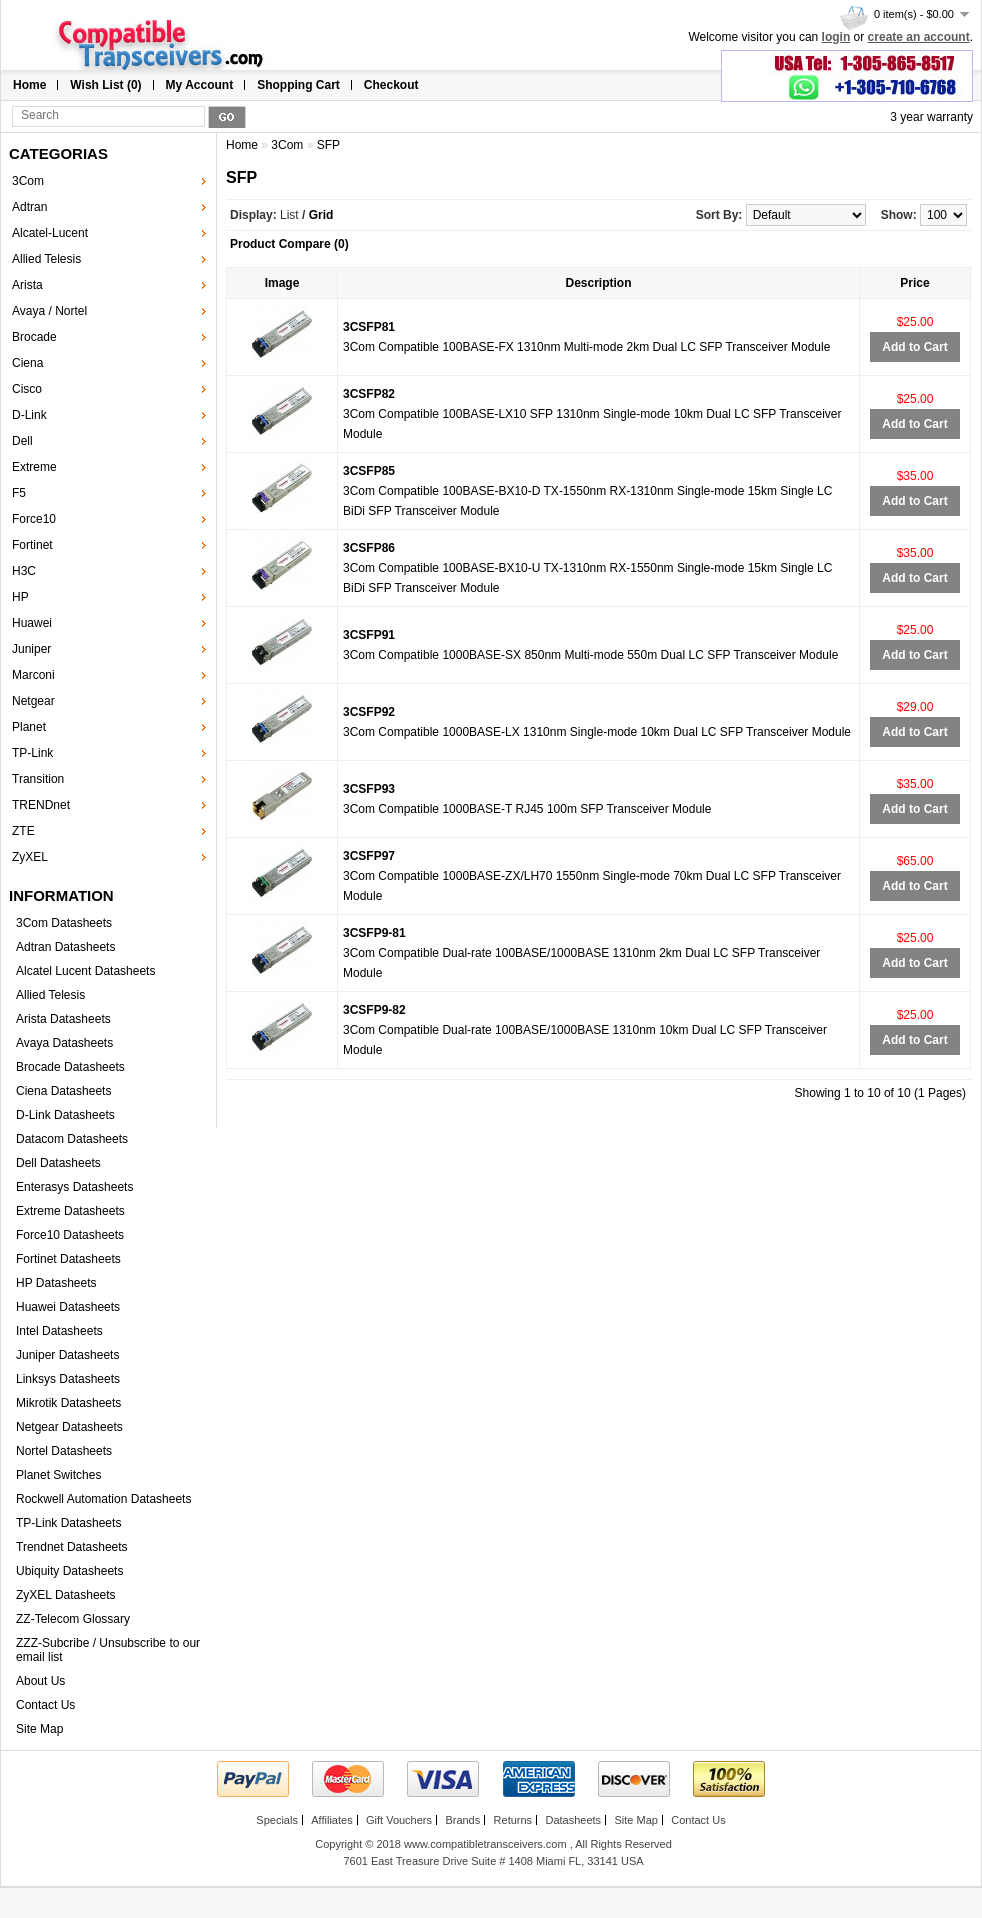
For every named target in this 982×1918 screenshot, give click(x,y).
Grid (321, 215)
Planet (29, 727)
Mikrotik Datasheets (68, 1403)
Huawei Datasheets (68, 1307)
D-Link (29, 415)
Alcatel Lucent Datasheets (85, 971)
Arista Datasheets (63, 1019)
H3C (24, 571)
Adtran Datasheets (65, 947)
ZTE (23, 831)
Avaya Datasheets (64, 1043)
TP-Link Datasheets (68, 1523)
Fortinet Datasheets (68, 1259)
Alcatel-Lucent (50, 233)
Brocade (34, 337)
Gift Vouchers (399, 1820)
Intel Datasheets (59, 1331)
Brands (462, 1820)
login (836, 37)
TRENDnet (41, 805)
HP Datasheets (56, 1283)
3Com (28, 181)
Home (29, 85)
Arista (27, 285)
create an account (919, 37)
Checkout (391, 85)
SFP (328, 145)
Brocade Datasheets (70, 1067)
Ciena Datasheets (63, 1091)
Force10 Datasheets (70, 1235)
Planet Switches (58, 1475)
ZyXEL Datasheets (66, 1595)
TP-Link (32, 753)
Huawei (32, 623)
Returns (513, 1820)
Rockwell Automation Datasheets (103, 1499)
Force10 (34, 519)
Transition (38, 779)
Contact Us (45, 1705)
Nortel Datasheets (64, 1451)
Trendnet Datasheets (72, 1547)
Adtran (29, 207)
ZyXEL (30, 857)
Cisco (27, 389)
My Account (200, 85)
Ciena (27, 363)
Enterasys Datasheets (74, 1187)
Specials (277, 1820)
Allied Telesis (46, 259)
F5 (19, 493)
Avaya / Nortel (49, 311)
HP (20, 597)
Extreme (34, 467)
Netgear (33, 701)
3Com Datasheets (64, 923)
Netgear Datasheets (69, 1427)
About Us (40, 1681)
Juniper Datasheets (67, 1355)
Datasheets (573, 1820)
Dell (22, 441)
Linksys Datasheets (68, 1379)
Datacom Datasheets (72, 1139)
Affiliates (331, 1820)
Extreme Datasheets (70, 1211)
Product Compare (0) (289, 244)
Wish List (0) (105, 85)
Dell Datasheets (58, 1163)
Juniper (31, 649)
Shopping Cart (298, 85)
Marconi (33, 675)
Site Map (39, 1729)
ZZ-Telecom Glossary (73, 1619)
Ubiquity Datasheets (69, 1571)
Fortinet (32, 545)
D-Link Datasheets (65, 1115)
